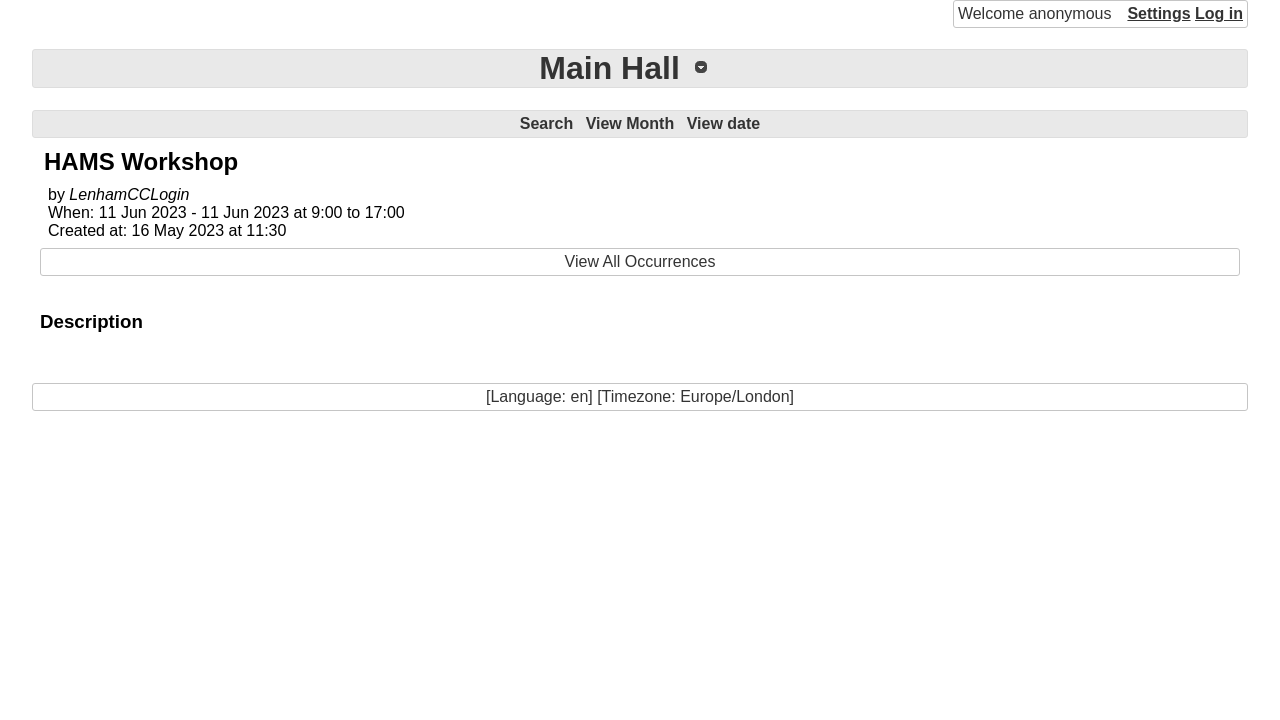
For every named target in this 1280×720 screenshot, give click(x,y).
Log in (1219, 13)
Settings (1158, 13)
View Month (630, 123)
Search (546, 123)
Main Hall (609, 68)
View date (724, 123)
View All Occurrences (640, 261)
